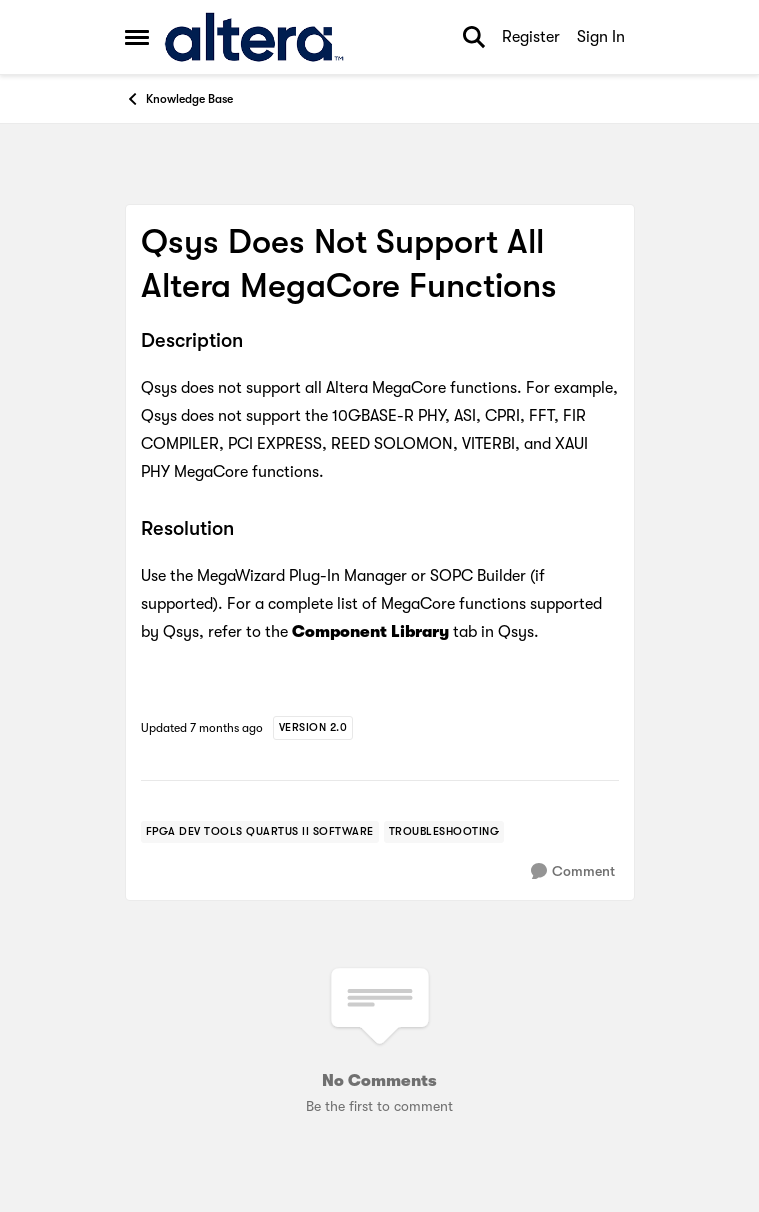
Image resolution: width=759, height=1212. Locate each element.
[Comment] (573, 871)
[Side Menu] (137, 37)
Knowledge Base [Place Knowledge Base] (179, 99)
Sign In (601, 37)
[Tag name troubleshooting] (444, 832)
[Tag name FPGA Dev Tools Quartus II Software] (260, 832)
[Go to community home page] (254, 37)
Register (531, 37)
